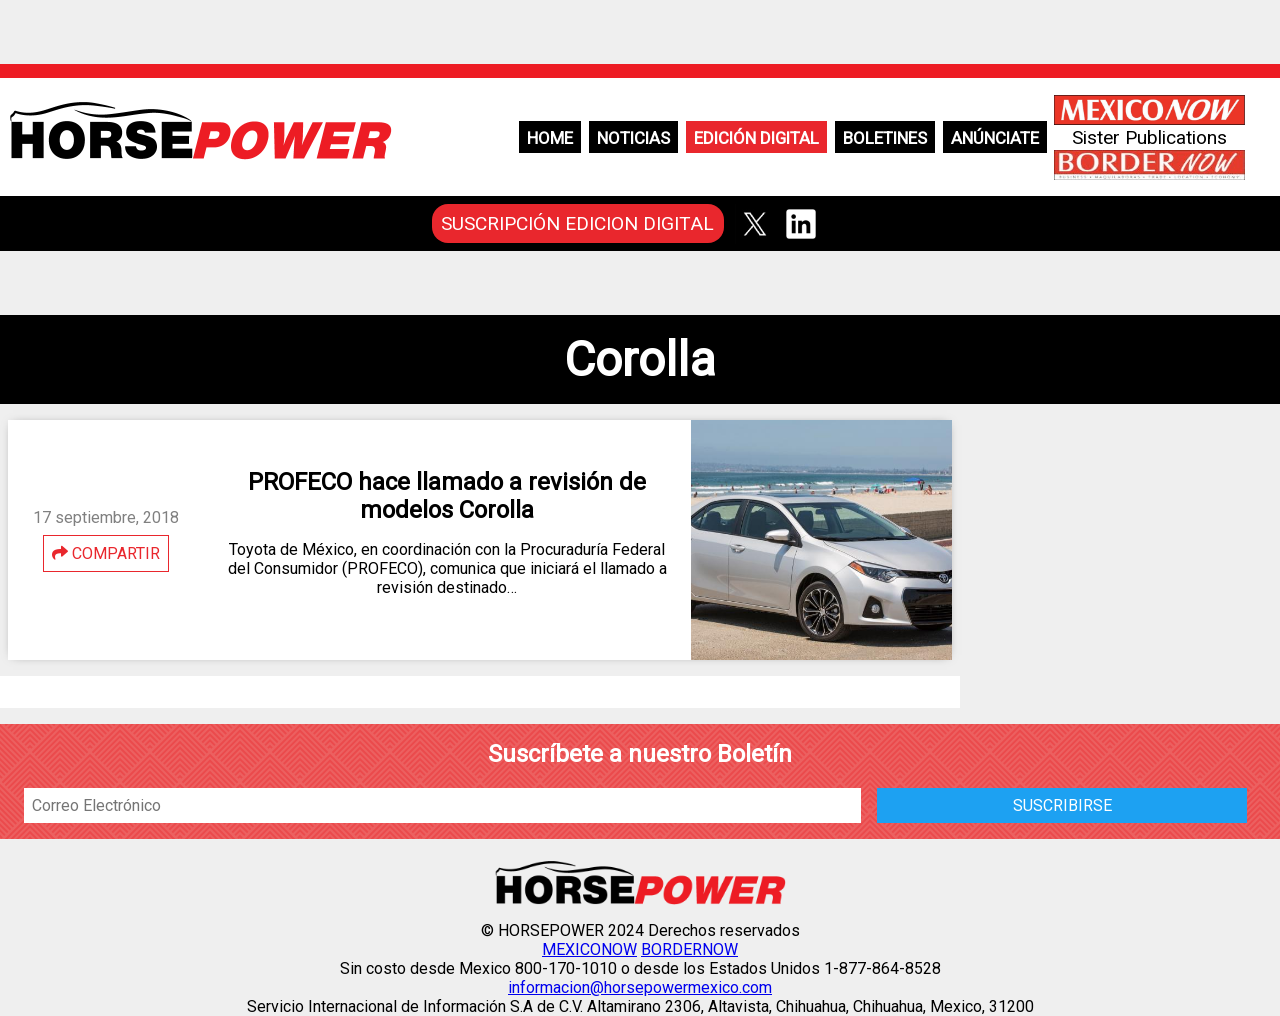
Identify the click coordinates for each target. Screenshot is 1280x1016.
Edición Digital (756, 138)
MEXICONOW (589, 949)
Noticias (633, 138)
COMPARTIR (106, 553)
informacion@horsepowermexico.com (640, 987)
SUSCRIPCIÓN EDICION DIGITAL (577, 223)
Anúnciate (995, 138)
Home (550, 138)
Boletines (885, 138)
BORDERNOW (689, 949)
